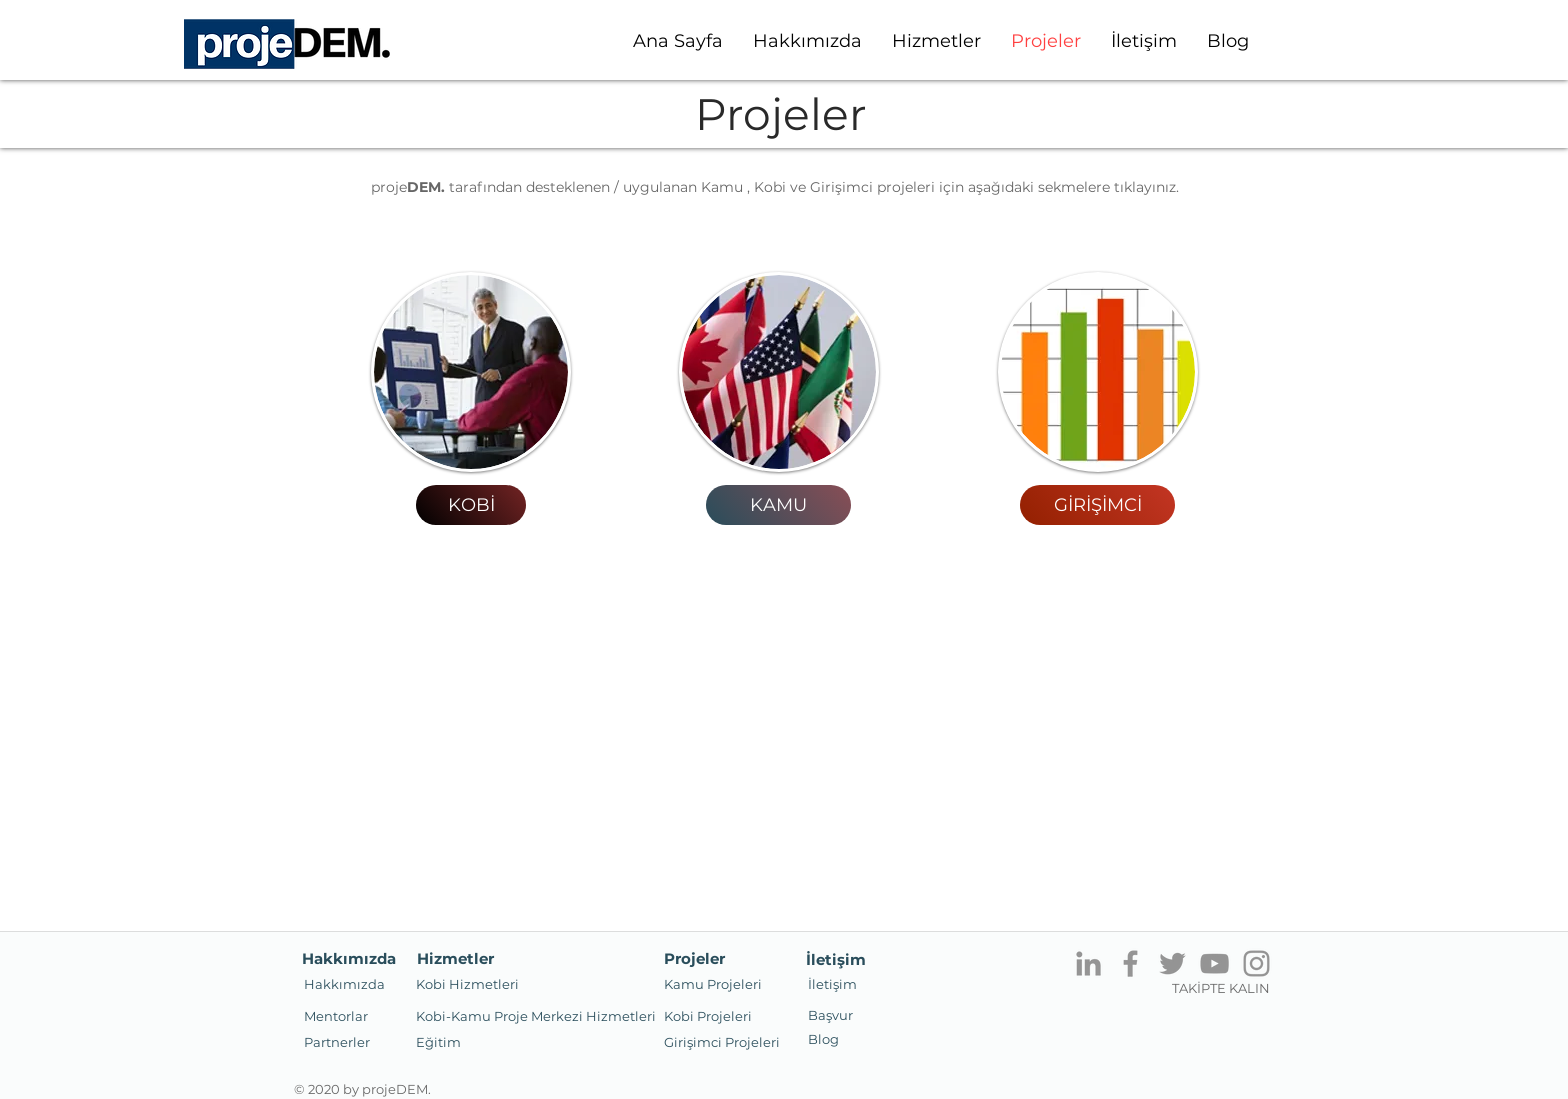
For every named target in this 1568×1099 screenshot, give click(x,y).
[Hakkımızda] (344, 984)
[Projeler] (694, 958)
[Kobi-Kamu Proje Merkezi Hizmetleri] (536, 1016)
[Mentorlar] (336, 1016)
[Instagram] (1256, 963)
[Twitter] (1172, 963)
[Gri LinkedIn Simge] (1088, 963)
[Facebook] (1130, 963)
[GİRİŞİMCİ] (1097, 505)
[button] (337, 1042)
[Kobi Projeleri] (708, 1016)
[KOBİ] (471, 505)
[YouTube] (1214, 963)
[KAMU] (778, 505)
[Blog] (823, 1039)
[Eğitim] (438, 1042)
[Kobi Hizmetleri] (467, 984)
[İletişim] (832, 984)
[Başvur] (830, 1015)
